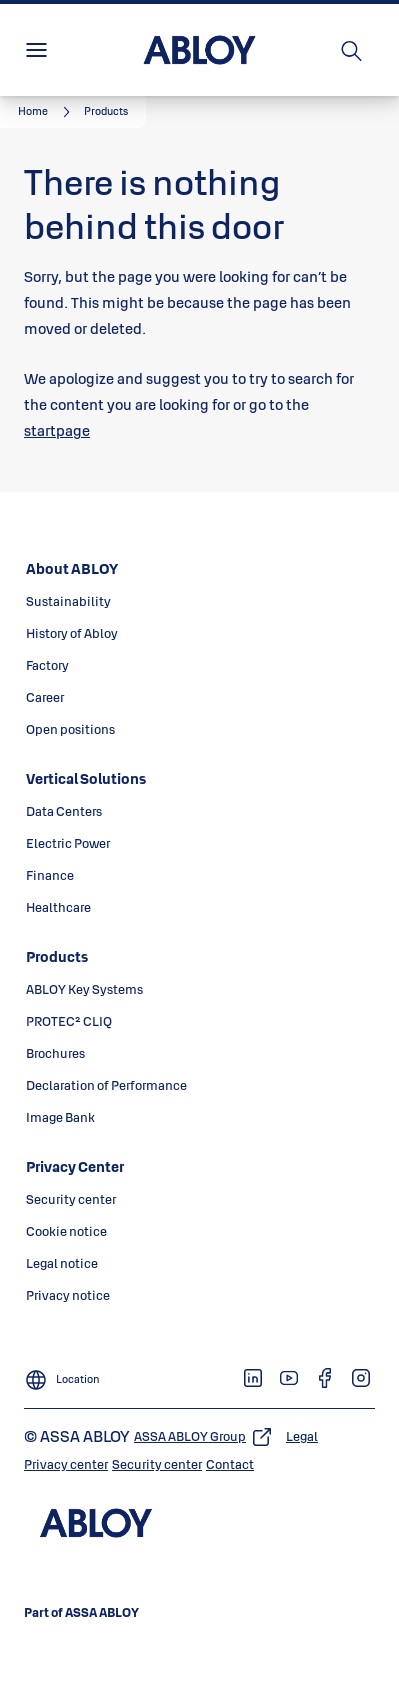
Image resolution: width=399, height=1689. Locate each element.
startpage (57, 430)
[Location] (62, 1374)
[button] (106, 112)
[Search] (352, 50)
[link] (47, 112)
